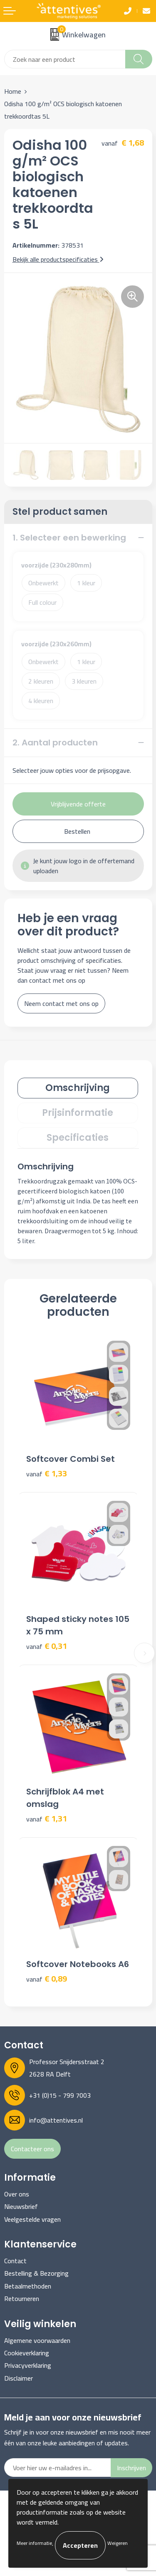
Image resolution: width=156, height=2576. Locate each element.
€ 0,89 (46, 1978)
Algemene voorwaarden (37, 2340)
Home (12, 91)
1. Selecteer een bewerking (69, 537)
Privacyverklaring (27, 2365)
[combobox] (65, 59)
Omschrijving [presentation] (77, 1087)
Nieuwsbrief (21, 2206)
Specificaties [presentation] (78, 1137)
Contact (15, 2261)
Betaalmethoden (27, 2286)
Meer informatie (34, 2543)
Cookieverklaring (26, 2353)
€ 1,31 (46, 1818)
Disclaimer (18, 2378)
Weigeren (117, 2543)
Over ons (16, 2194)
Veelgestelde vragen (32, 2219)
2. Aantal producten (55, 742)
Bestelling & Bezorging (36, 2273)
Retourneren (21, 2298)
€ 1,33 (46, 1473)
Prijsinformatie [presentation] (77, 1112)
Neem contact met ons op (61, 1003)
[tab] (77, 1088)
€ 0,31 (46, 1646)
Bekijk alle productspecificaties (58, 259)
